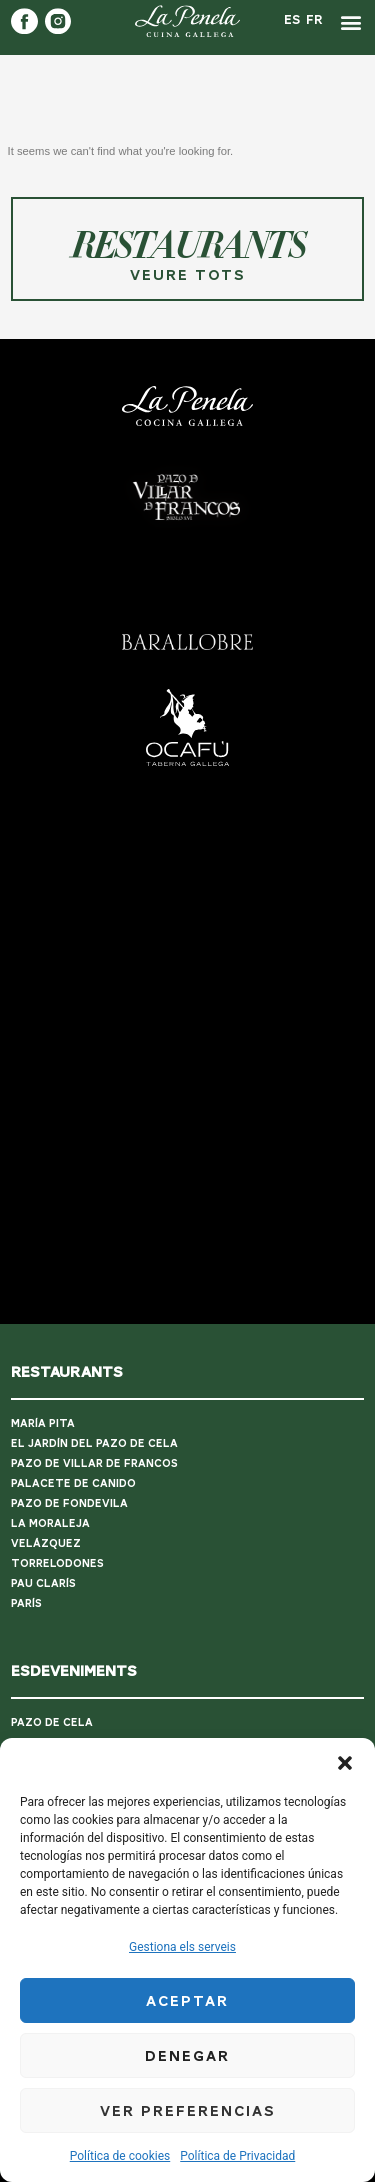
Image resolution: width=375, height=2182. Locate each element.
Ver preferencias (188, 2111)
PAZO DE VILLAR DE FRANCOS (94, 1426)
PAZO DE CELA (52, 1684)
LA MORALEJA (50, 1486)
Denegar (187, 2056)
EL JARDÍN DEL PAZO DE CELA (94, 1406)
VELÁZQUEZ (46, 1506)
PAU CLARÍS (43, 1546)
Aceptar (187, 2001)
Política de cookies (120, 2156)
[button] (345, 1763)
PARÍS (26, 1566)
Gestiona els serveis (182, 1947)
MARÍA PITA (43, 1386)
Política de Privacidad (237, 2156)
